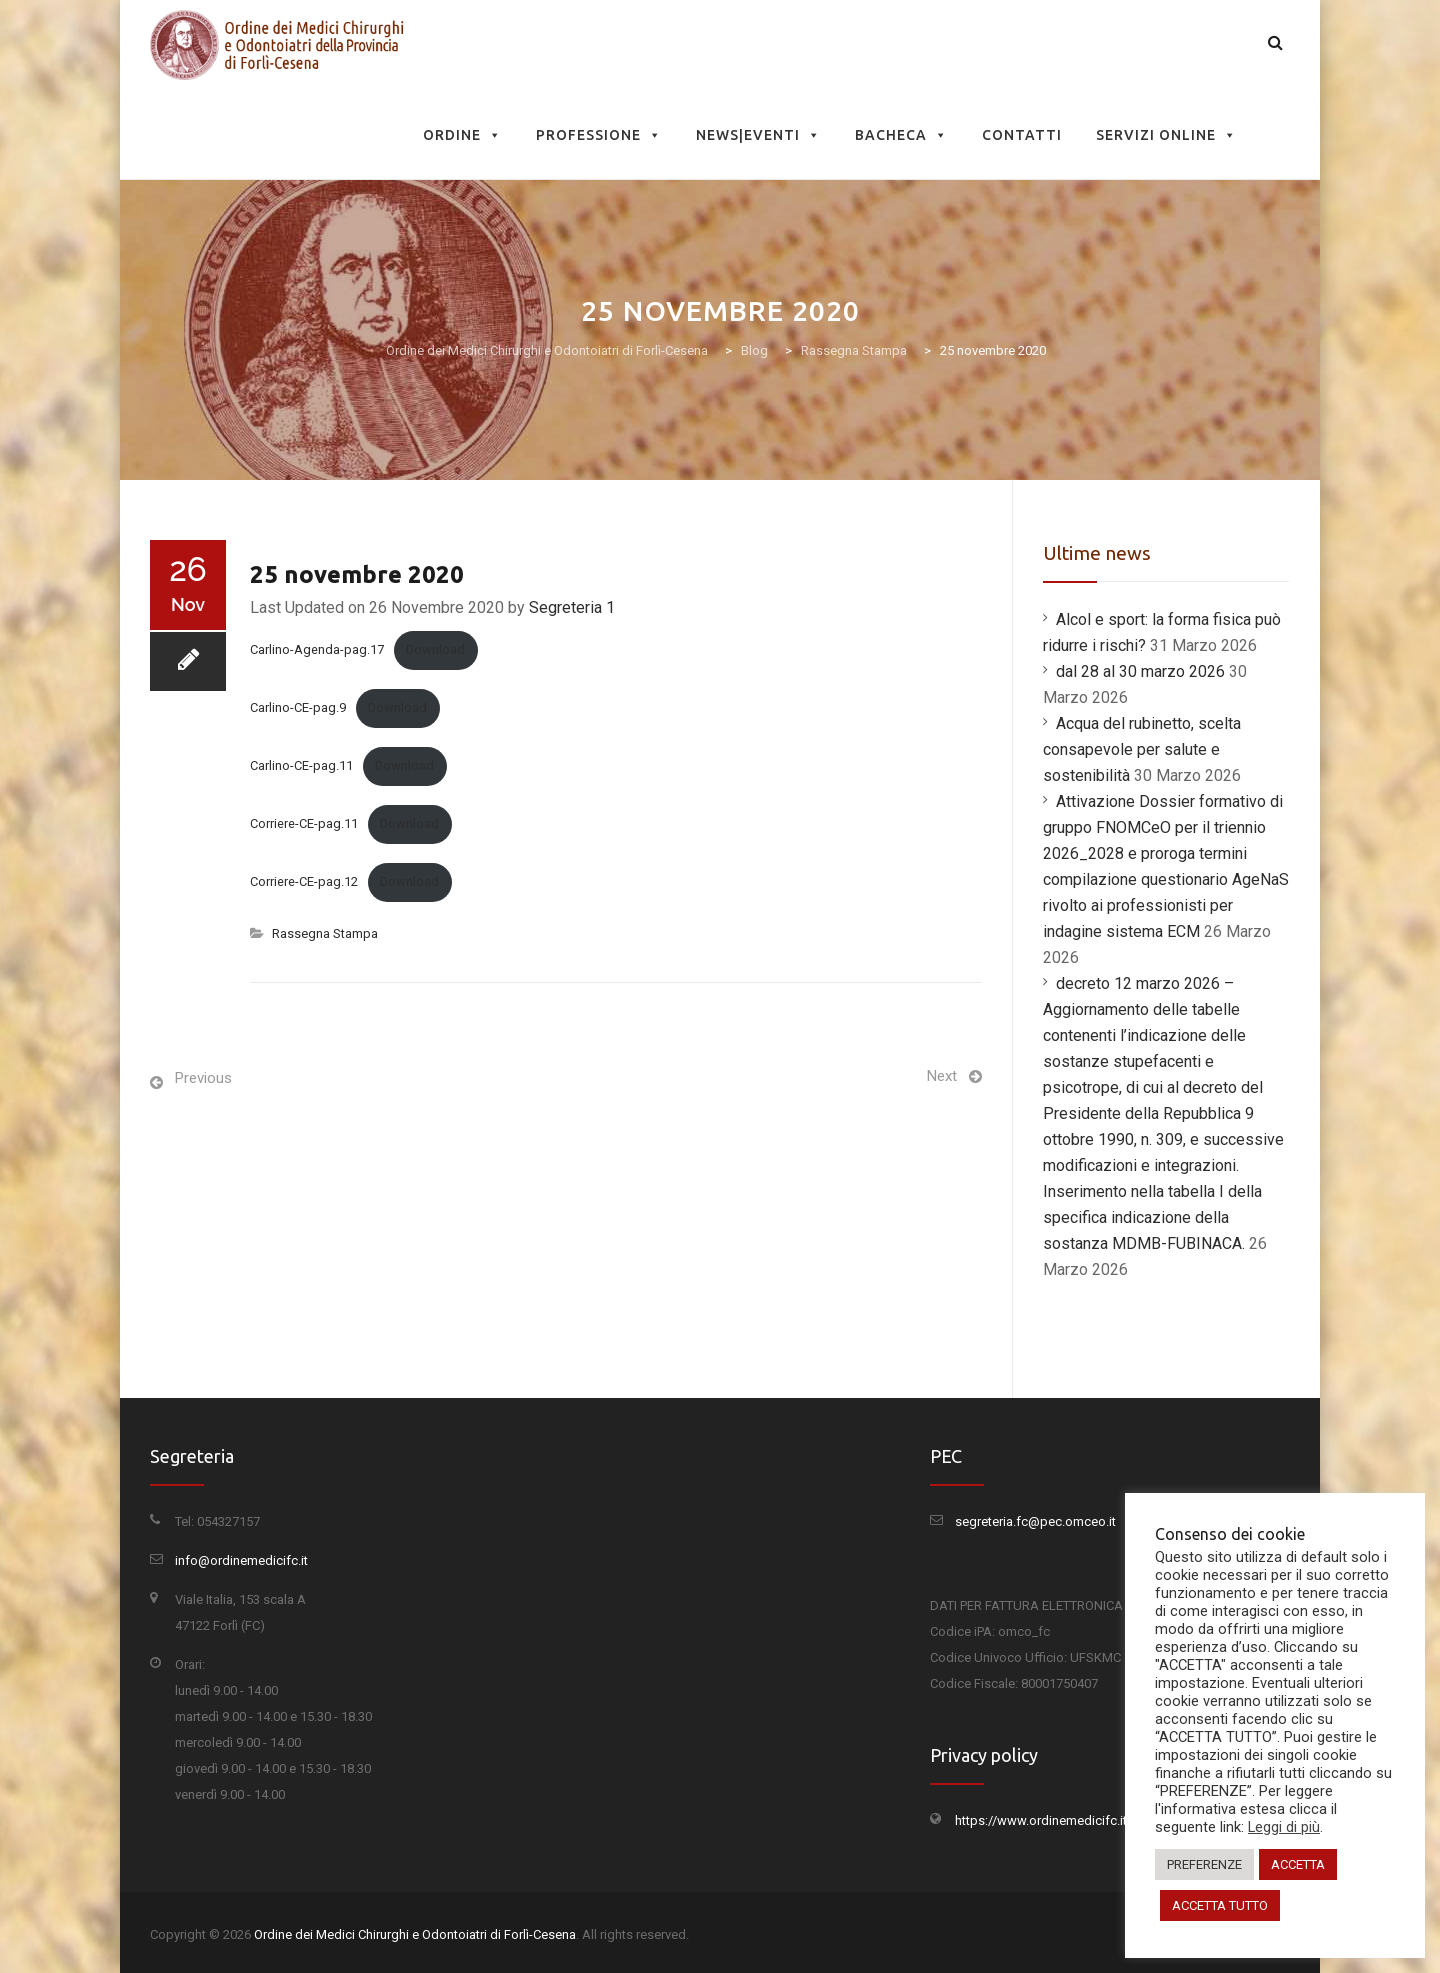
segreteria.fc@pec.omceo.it (1035, 1521)
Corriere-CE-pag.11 (304, 823)
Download (435, 649)
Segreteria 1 (572, 607)
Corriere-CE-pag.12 (304, 881)
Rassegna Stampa (325, 933)
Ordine (462, 135)
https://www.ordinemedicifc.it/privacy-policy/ (1086, 1820)
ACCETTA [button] (1298, 1864)
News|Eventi (758, 135)
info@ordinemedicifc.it (241, 1560)
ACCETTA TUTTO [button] (1220, 1905)
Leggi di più (1284, 1827)
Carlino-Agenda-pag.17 (317, 649)
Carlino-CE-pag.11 (301, 765)
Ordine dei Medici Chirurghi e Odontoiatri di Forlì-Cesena (415, 1934)
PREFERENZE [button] (1204, 1864)
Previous (203, 1078)
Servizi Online (1166, 135)
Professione (599, 135)
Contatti (1022, 135)
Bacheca (901, 135)
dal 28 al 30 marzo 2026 (1140, 671)
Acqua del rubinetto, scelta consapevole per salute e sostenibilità (1142, 749)
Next (942, 1076)
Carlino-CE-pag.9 (298, 707)
